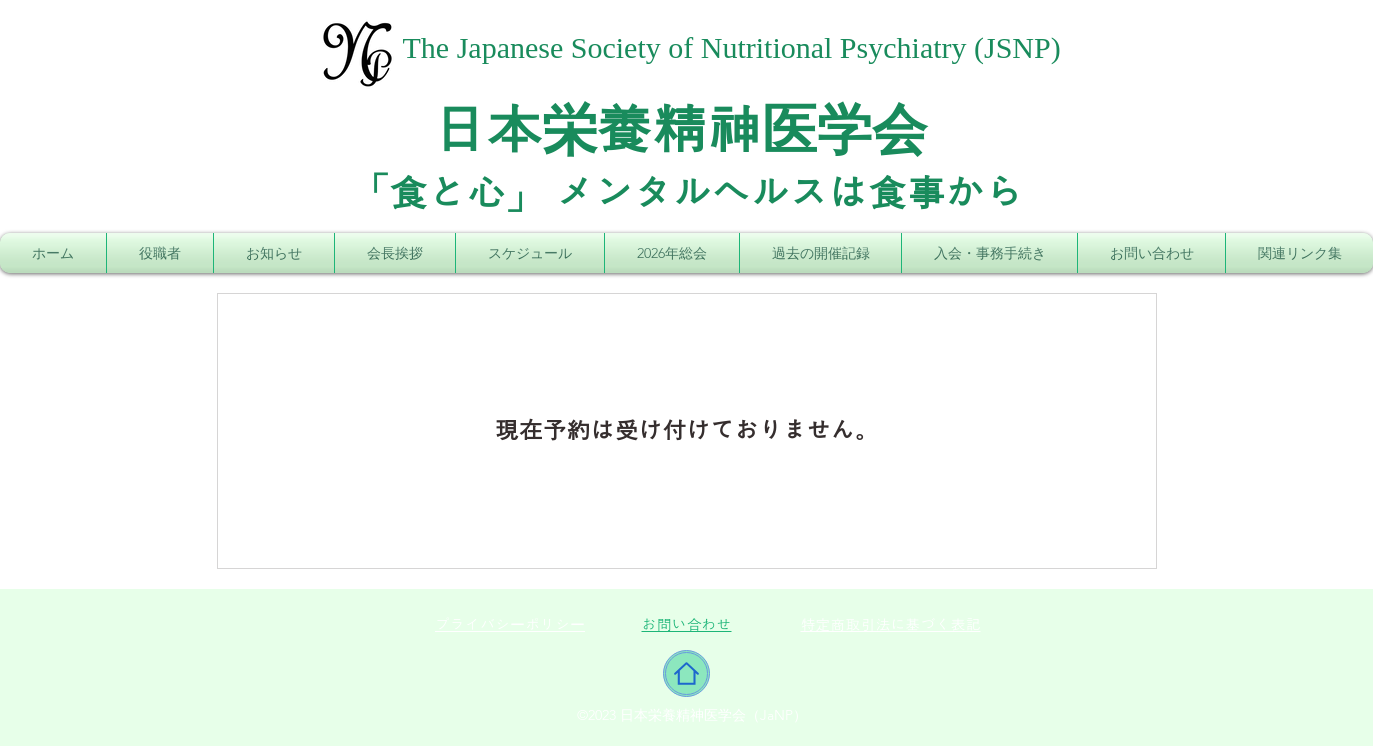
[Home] (686, 673)
